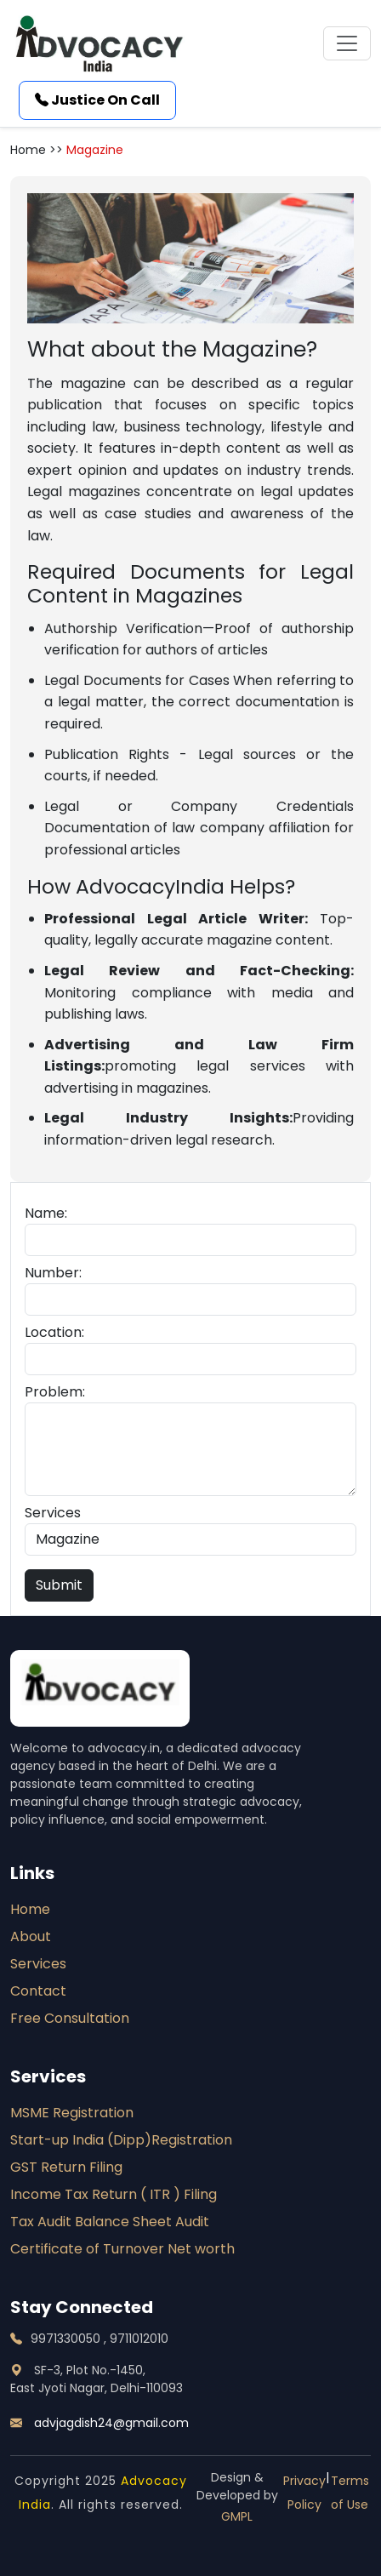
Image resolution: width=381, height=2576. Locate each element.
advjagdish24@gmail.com (99, 2422)
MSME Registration (72, 2112)
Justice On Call (97, 100)
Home (30, 1909)
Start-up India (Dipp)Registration (121, 2140)
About (30, 1936)
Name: (46, 1213)
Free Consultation (69, 2018)
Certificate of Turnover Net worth (122, 2249)
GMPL (237, 2516)
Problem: (55, 1392)
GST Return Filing (66, 2167)
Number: (53, 1272)
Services (53, 1512)
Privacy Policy (304, 2492)
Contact (38, 1991)
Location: (54, 1332)
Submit (59, 1585)
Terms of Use (350, 2492)
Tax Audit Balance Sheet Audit (109, 2221)
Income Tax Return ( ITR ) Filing (113, 2194)
